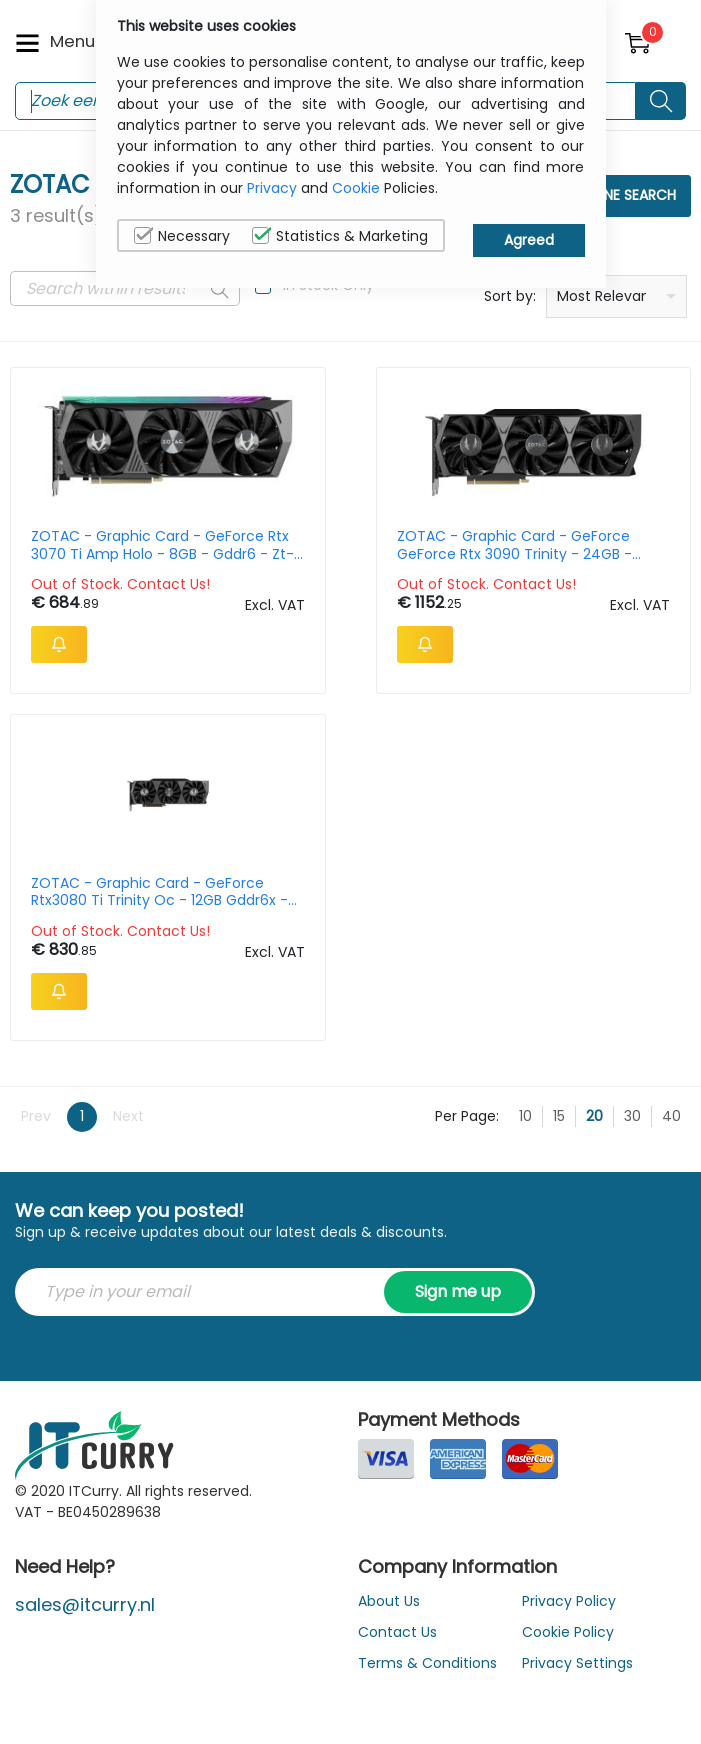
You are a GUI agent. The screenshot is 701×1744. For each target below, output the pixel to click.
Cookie (356, 188)
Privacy (272, 188)
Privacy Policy (569, 1601)
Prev (36, 1116)
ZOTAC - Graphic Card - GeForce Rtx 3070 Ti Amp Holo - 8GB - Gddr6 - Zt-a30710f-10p (162, 545)
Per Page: (467, 1116)
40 (671, 1116)
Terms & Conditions (427, 1663)
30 (632, 1116)
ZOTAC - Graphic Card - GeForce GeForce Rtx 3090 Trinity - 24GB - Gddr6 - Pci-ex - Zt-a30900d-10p (514, 545)
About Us (389, 1601)
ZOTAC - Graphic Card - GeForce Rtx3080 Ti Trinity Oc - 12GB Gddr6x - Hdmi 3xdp (159, 892)
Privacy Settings (577, 1663)
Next (128, 1116)
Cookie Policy (568, 1632)
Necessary (182, 236)
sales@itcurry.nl (85, 1604)
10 (525, 1116)
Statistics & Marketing (340, 236)
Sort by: (510, 296)
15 (559, 1116)
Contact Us (397, 1632)
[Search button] (661, 101)
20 (594, 1116)
